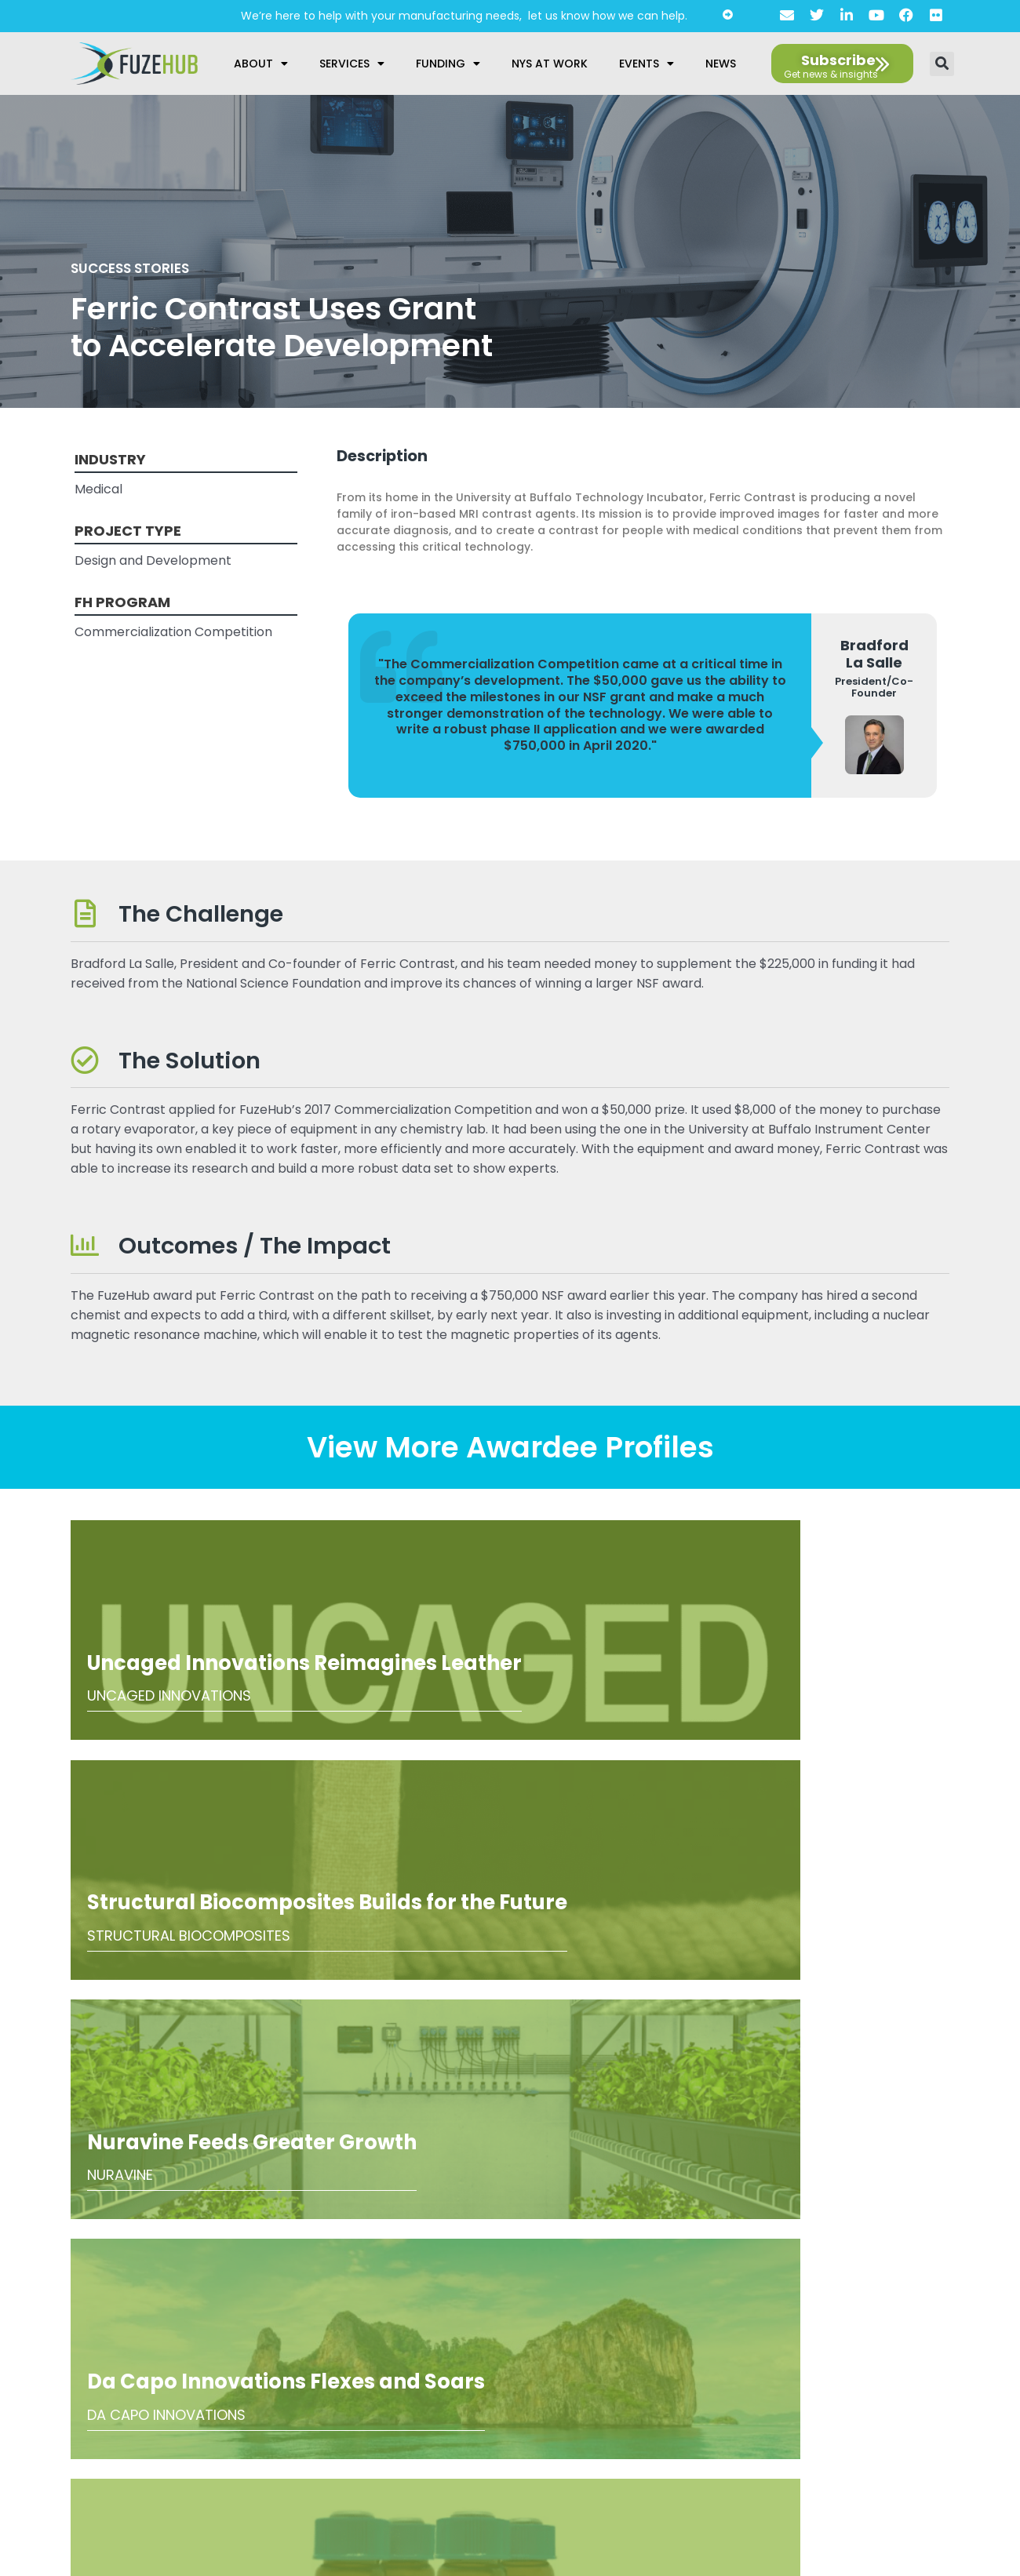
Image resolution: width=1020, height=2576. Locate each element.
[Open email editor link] (938, 2222)
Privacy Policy (504, 2340)
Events (646, 63)
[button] (942, 64)
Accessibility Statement (503, 2364)
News (720, 63)
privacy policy (151, 2409)
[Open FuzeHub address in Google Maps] (889, 2190)
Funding (448, 63)
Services (351, 63)
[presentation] (139, 2355)
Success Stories (139, 267)
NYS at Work (550, 63)
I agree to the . (118, 2409)
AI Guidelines (504, 2388)
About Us (504, 2315)
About (261, 63)
